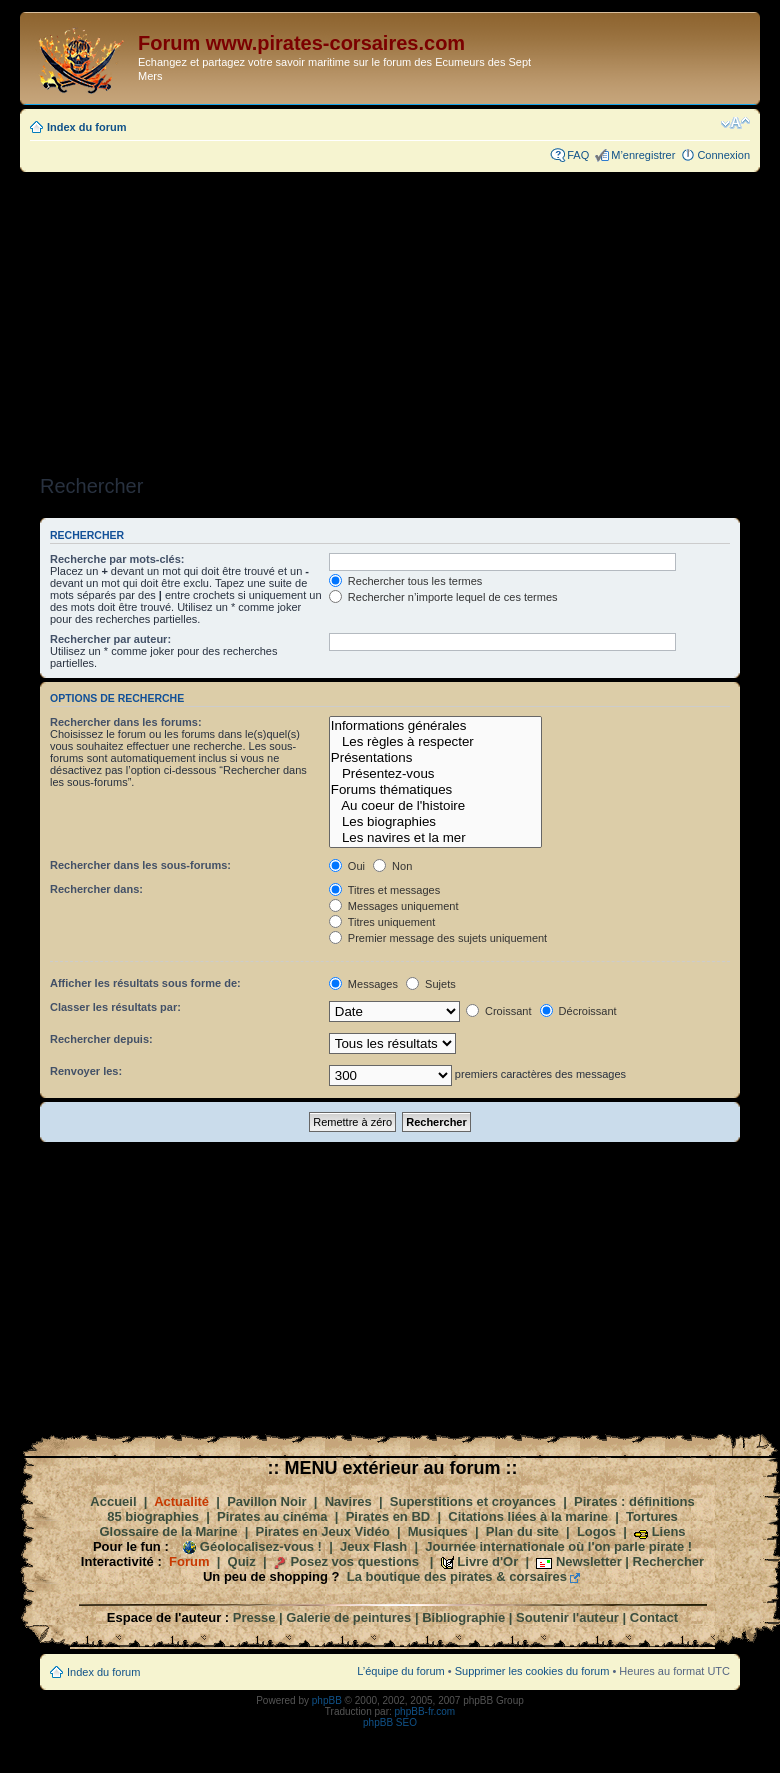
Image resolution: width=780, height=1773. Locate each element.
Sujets (431, 984)
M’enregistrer (643, 155)
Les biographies (435, 822)
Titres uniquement (382, 922)
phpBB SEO (390, 1722)
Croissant (499, 1011)
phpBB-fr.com (425, 1711)
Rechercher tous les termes (406, 581)
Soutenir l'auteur (567, 1617)
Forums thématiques (435, 790)
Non (392, 866)
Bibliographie (463, 1617)
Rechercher (669, 1561)
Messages (363, 984)
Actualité (181, 1501)
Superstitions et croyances (473, 1501)
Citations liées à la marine (528, 1516)
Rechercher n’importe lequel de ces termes (443, 597)
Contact (654, 1617)
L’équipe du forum (400, 1671)
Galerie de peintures (348, 1617)
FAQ (578, 155)
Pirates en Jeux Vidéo (323, 1531)
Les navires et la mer (435, 838)
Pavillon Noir (266, 1501)
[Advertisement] (390, 317)
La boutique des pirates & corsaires (457, 1576)
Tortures (652, 1516)
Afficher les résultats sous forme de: (145, 983)
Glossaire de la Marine (168, 1531)
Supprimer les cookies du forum (532, 1671)
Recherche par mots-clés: (117, 559)
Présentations (435, 758)
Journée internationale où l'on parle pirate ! (558, 1546)
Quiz (242, 1561)
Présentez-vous (435, 774)
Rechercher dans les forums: (126, 722)
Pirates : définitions (634, 1501)
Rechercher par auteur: (110, 639)
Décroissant (578, 1011)
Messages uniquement (394, 906)
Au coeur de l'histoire (435, 806)
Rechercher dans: (96, 889)
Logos (596, 1531)
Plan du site (522, 1531)
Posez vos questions (354, 1561)
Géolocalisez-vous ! (261, 1546)
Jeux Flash (373, 1546)
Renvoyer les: (86, 1071)
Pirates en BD (388, 1516)
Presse (254, 1617)
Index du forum (86, 127)
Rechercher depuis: (101, 1039)
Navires (348, 1501)
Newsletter (589, 1561)
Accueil (113, 1501)
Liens (669, 1531)
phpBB (327, 1700)
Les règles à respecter (435, 742)
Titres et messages (384, 890)
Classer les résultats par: (115, 1007)
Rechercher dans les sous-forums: (140, 865)
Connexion (723, 155)
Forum (189, 1561)
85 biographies (153, 1516)
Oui (347, 866)
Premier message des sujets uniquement (438, 938)
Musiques (438, 1531)
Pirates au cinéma (272, 1516)
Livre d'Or (487, 1561)
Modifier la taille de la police (735, 123)
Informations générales (435, 726)
